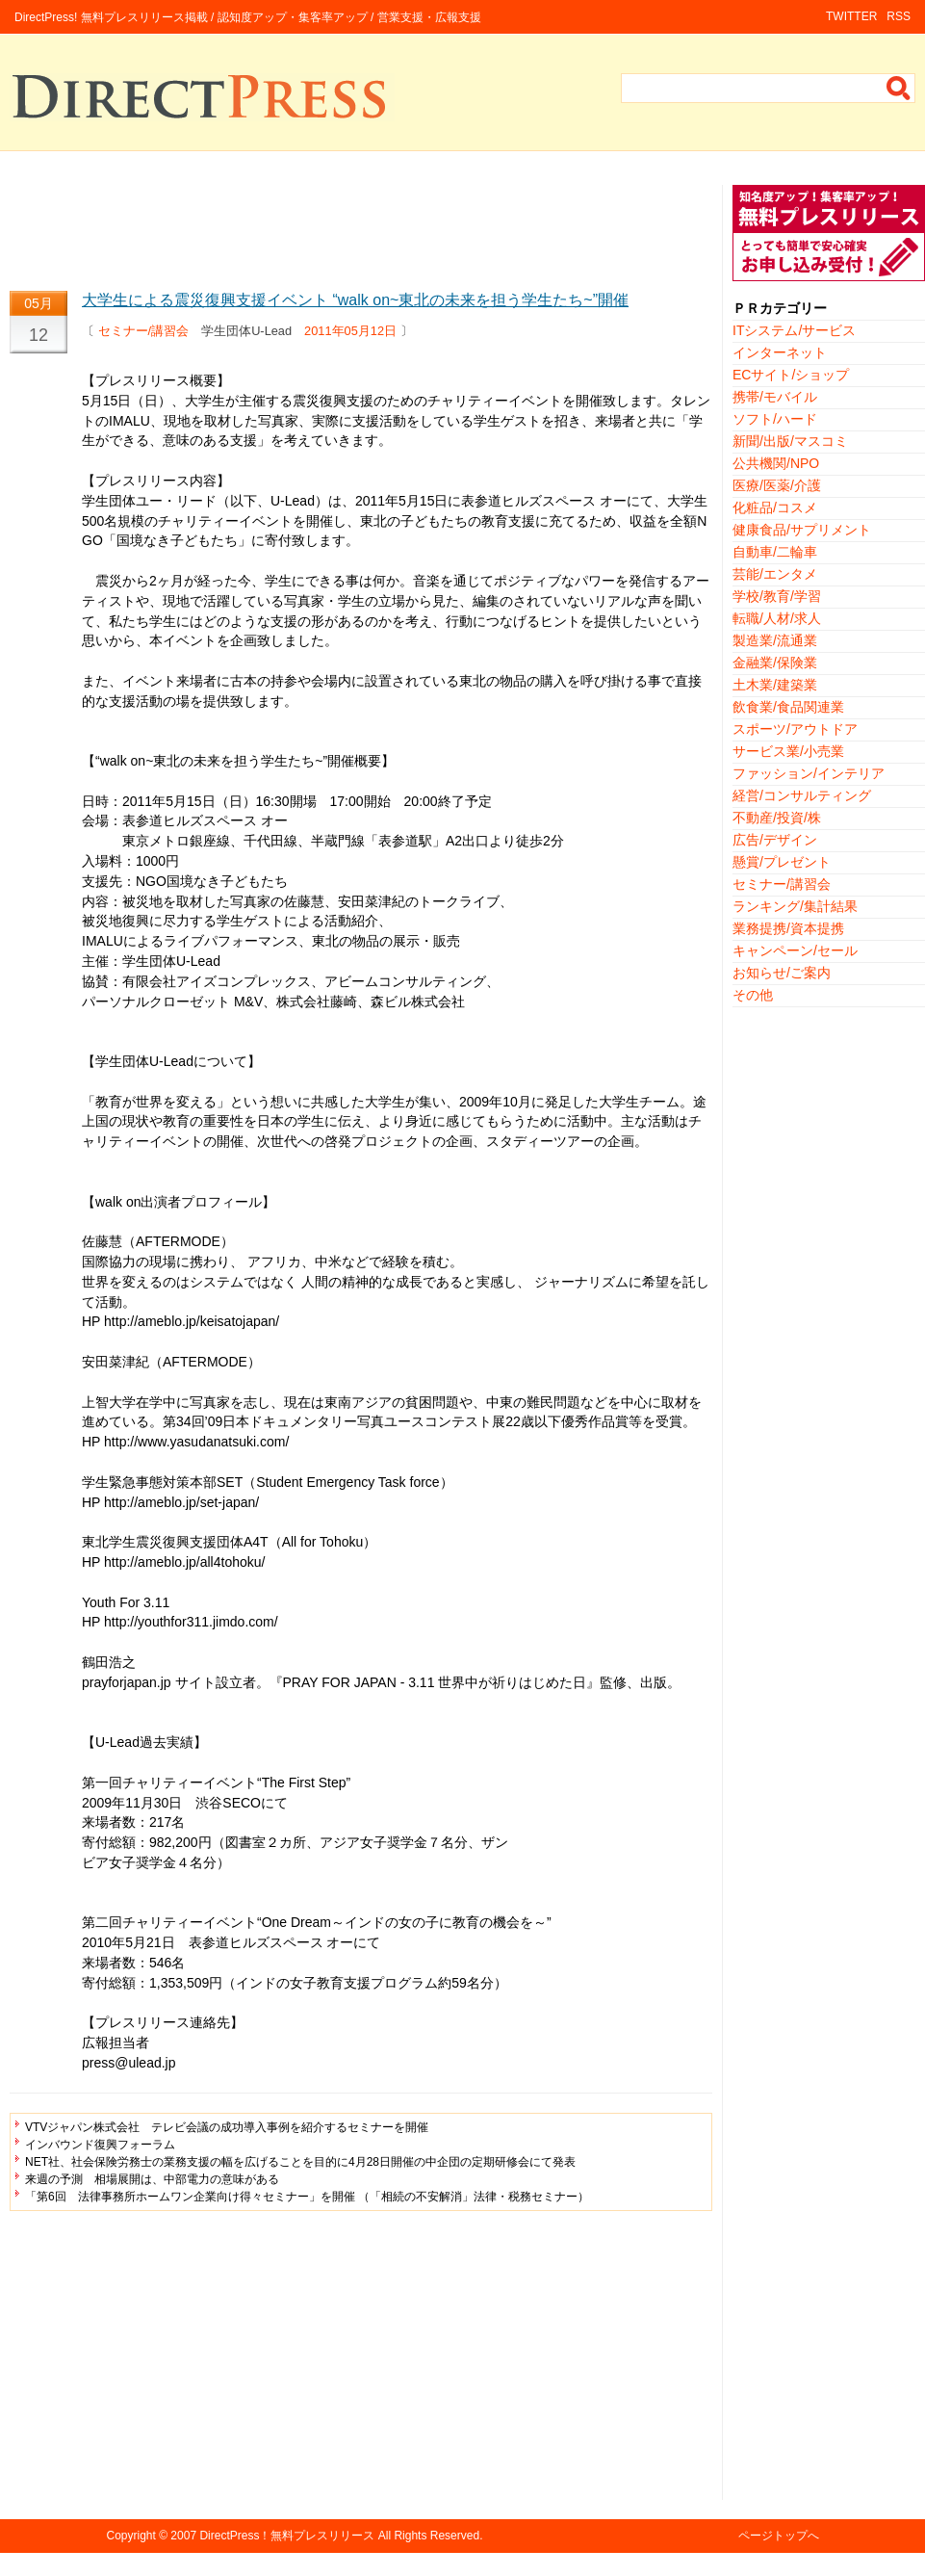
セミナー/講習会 (144, 331)
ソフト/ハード (774, 419)
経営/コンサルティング (801, 795)
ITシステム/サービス (794, 330)
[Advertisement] (361, 228)
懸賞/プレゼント (781, 862)
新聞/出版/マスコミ (790, 441)
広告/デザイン (774, 839)
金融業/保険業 (774, 662)
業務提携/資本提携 (788, 928)
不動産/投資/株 (776, 817)
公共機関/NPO (775, 463)
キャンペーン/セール (795, 950)
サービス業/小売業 (788, 751)
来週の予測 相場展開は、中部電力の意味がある (152, 2179)
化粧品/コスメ (774, 507)
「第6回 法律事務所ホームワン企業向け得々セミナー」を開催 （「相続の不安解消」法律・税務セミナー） (307, 2196)
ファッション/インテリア (808, 773)
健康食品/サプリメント (801, 529)
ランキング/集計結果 (795, 906)
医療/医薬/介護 (776, 485)
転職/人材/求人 (776, 618)
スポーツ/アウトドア (795, 729)
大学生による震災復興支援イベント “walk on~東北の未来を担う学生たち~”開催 (355, 300)
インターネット (779, 352)
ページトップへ (778, 2535)
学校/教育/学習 (776, 596)
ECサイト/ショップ (790, 374)
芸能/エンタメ (774, 574)
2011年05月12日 (350, 331)
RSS (898, 16)
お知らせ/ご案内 (781, 972)
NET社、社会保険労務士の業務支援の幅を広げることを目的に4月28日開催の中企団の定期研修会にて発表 (300, 2162)
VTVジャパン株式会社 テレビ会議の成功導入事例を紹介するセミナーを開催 (226, 2127)
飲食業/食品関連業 (788, 707)
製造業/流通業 (774, 640)
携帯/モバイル (774, 396)
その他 (752, 994)
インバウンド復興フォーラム (100, 2144)
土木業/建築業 (774, 684)
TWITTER (851, 16)
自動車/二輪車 (774, 551)
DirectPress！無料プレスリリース (286, 2535)
